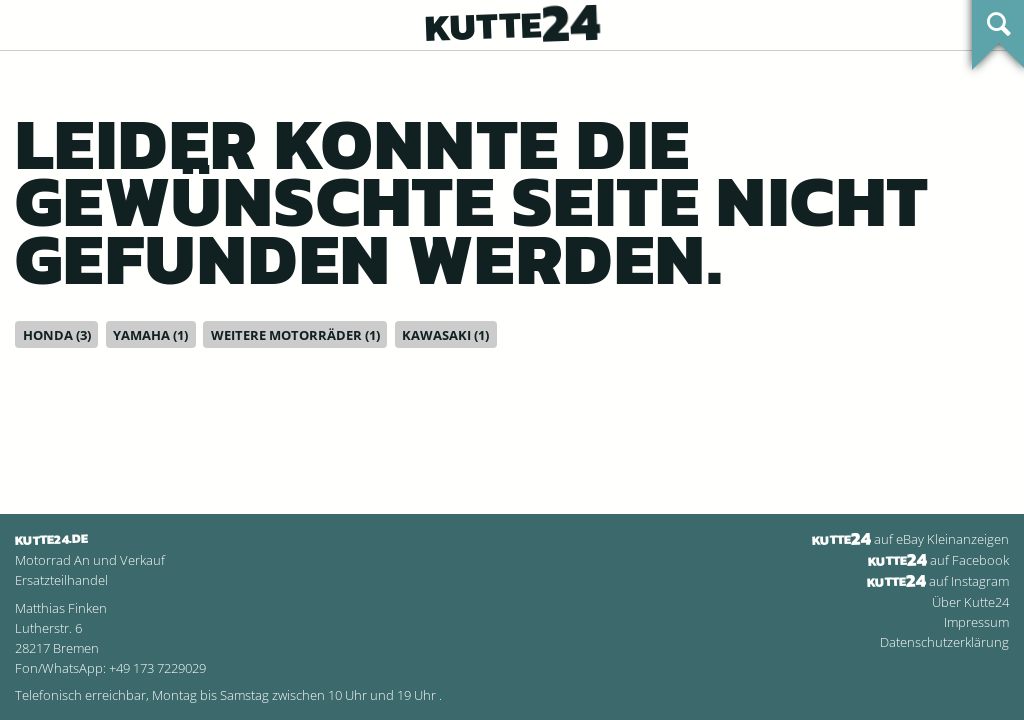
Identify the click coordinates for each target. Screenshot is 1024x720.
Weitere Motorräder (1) (295, 335)
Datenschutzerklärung (944, 642)
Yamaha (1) (150, 335)
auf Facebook (938, 560)
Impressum (976, 622)
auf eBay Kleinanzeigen (910, 539)
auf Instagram (938, 581)
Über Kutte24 (970, 602)
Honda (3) (57, 335)
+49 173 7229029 (157, 668)
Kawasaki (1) (445, 335)
